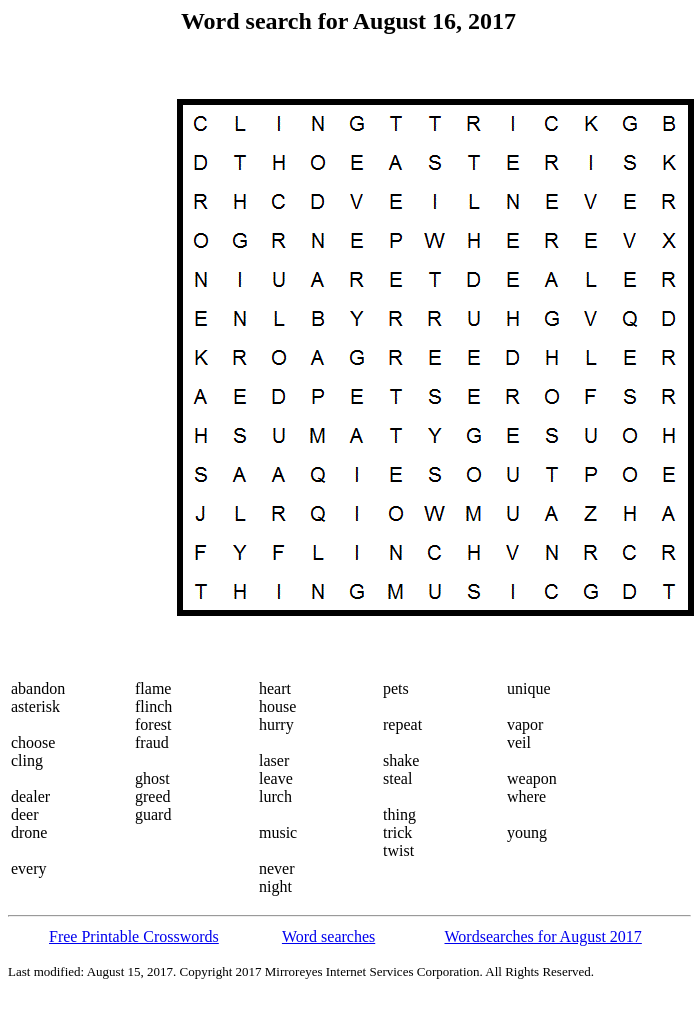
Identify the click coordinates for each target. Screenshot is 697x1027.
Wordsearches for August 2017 (543, 936)
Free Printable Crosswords (134, 936)
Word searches (328, 936)
